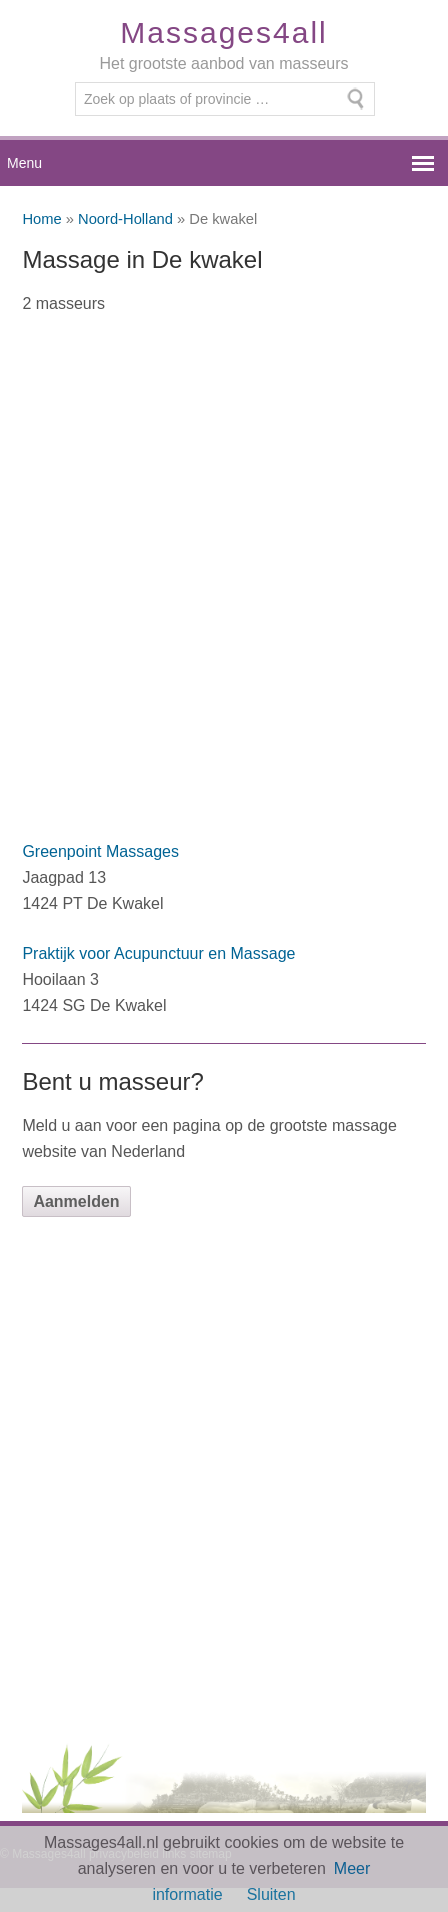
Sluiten (271, 1894)
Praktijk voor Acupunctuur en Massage (158, 953)
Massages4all (223, 32)
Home (41, 219)
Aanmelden (76, 1201)
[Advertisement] (224, 590)
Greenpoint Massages (100, 851)
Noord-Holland (125, 219)
